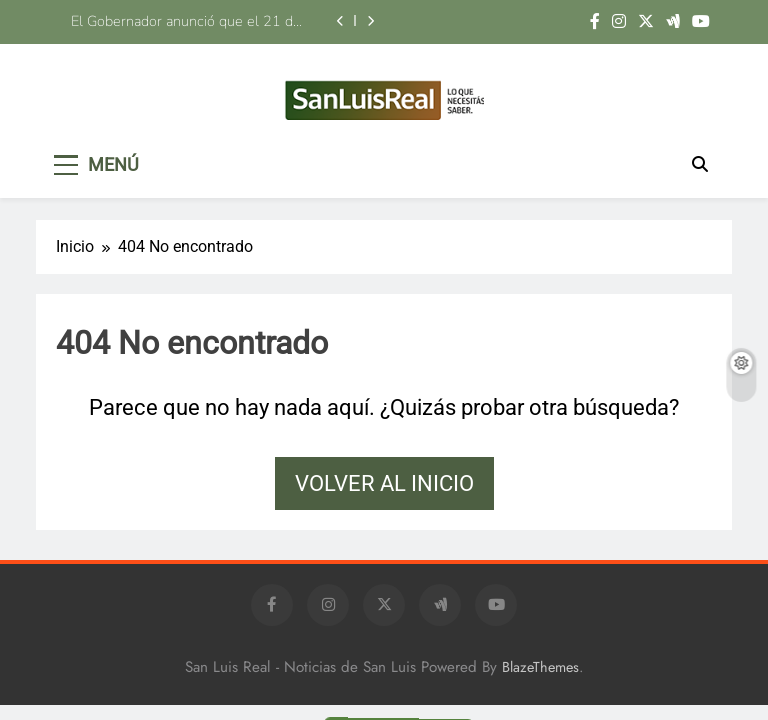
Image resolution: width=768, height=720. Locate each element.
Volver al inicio (384, 483)
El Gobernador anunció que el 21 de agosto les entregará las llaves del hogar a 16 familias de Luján (186, 21)
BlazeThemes (540, 667)
